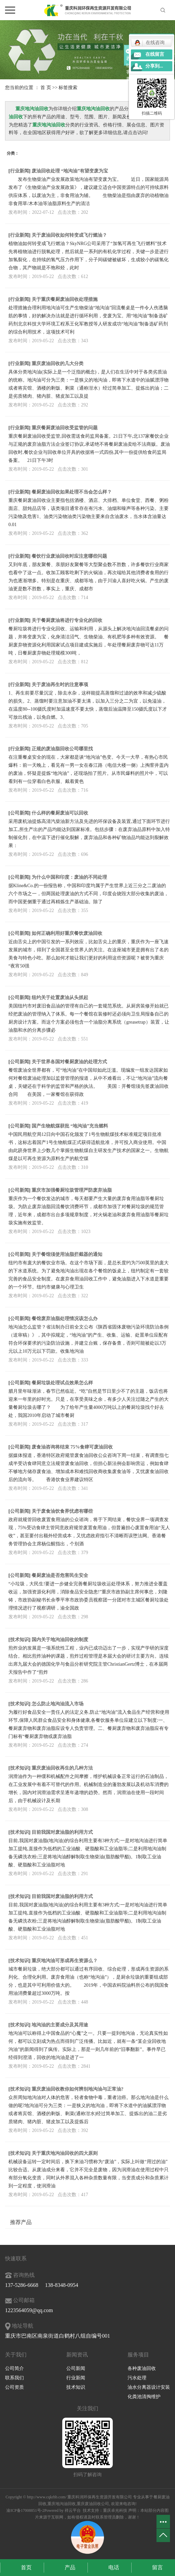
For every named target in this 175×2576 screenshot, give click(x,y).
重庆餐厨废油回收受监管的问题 (65, 427)
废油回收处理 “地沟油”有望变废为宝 (70, 170)
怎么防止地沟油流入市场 (57, 1703)
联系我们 (14, 2377)
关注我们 (87, 2408)
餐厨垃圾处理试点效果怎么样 (62, 1382)
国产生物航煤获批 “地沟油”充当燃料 (70, 1125)
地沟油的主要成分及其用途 (60, 2024)
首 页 (45, 87)
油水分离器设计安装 (149, 2387)
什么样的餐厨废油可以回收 (60, 813)
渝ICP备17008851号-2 (25, 2510)
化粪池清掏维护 (144, 2396)
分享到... (154, 66)
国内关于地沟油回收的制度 (60, 1639)
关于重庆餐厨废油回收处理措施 (65, 299)
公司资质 (14, 2387)
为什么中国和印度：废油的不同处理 (69, 877)
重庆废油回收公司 (93, 2503)
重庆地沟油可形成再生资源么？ (65, 1960)
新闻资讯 (77, 2354)
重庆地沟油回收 (61, 2503)
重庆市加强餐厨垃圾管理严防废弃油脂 (72, 1190)
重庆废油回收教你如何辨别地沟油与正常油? (78, 2089)
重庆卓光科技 (115, 2510)
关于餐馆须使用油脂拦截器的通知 (67, 1254)
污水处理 (137, 2377)
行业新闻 (19, 170)
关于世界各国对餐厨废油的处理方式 (69, 1061)
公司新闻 (19, 813)
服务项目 (138, 2354)
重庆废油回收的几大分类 (57, 363)
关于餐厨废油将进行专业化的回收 (67, 620)
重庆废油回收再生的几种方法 (62, 1768)
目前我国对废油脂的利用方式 (62, 1832)
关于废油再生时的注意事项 (60, 684)
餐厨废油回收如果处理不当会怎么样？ (72, 491)
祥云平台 (73, 2510)
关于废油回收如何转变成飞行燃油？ (69, 235)
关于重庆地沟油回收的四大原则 (65, 2153)
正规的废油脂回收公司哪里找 (62, 748)
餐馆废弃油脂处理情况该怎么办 (65, 1318)
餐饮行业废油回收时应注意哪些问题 (69, 556)
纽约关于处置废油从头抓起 (60, 997)
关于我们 (16, 2354)
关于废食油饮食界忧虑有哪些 (62, 1511)
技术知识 (19, 1639)
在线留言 (154, 54)
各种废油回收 (142, 2368)
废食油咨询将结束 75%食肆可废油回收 (72, 1447)
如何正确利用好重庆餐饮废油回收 (67, 933)
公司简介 (14, 2368)
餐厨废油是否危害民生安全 (60, 1575)
